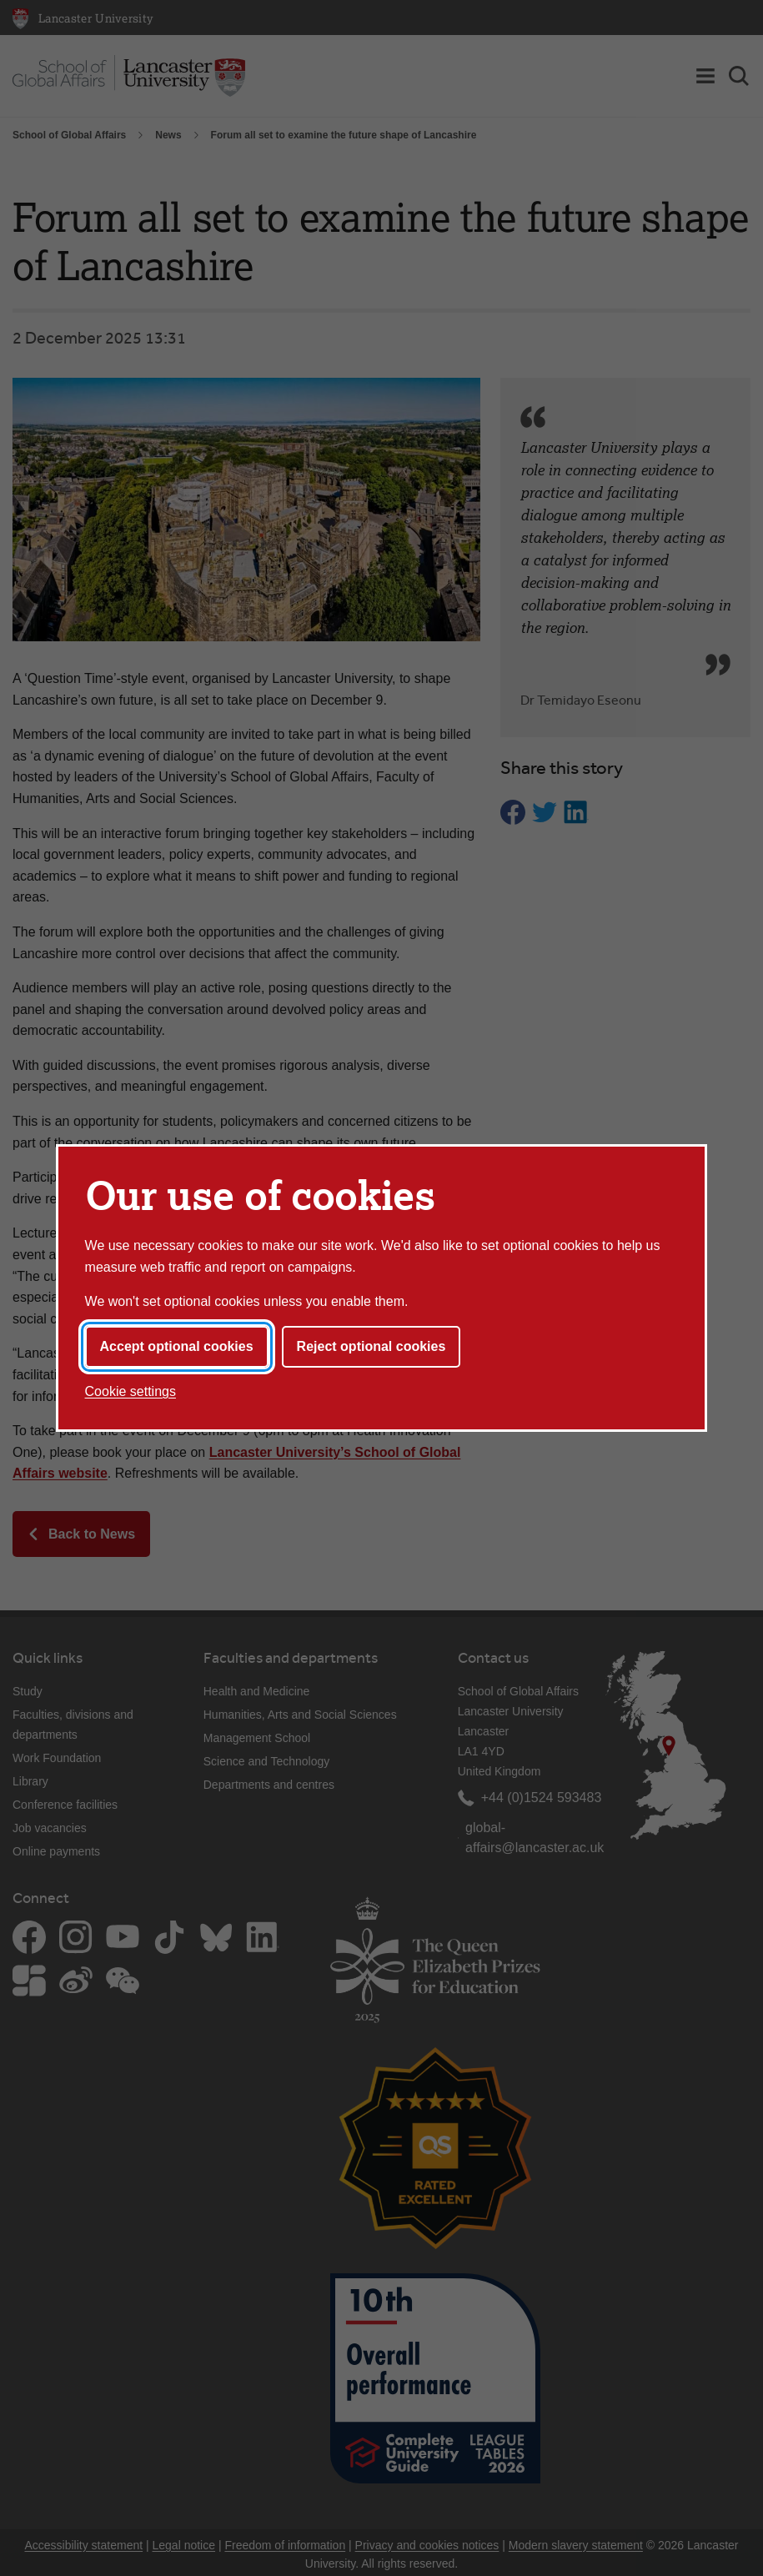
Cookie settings (130, 1391)
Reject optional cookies (371, 1346)
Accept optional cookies (176, 1346)
